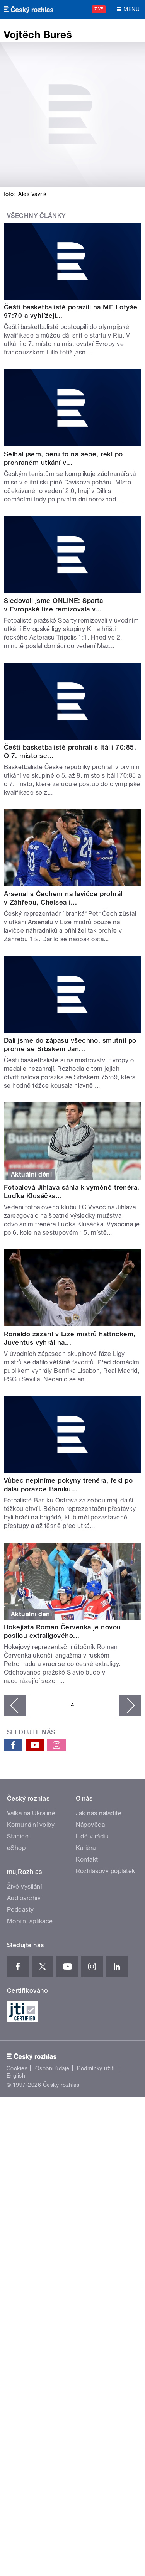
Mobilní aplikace (30, 1921)
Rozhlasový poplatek (105, 1871)
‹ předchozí (15, 1705)
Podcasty (20, 1909)
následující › (130, 1705)
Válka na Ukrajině (31, 1813)
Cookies (17, 2068)
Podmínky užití (96, 2068)
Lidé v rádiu (92, 1836)
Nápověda (90, 1824)
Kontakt (87, 1859)
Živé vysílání (24, 1886)
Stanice (18, 1836)
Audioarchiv (24, 1898)
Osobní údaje (52, 2068)
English (16, 2076)
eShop (16, 1848)
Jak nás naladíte (99, 1813)
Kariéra (86, 1848)
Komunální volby (31, 1824)
